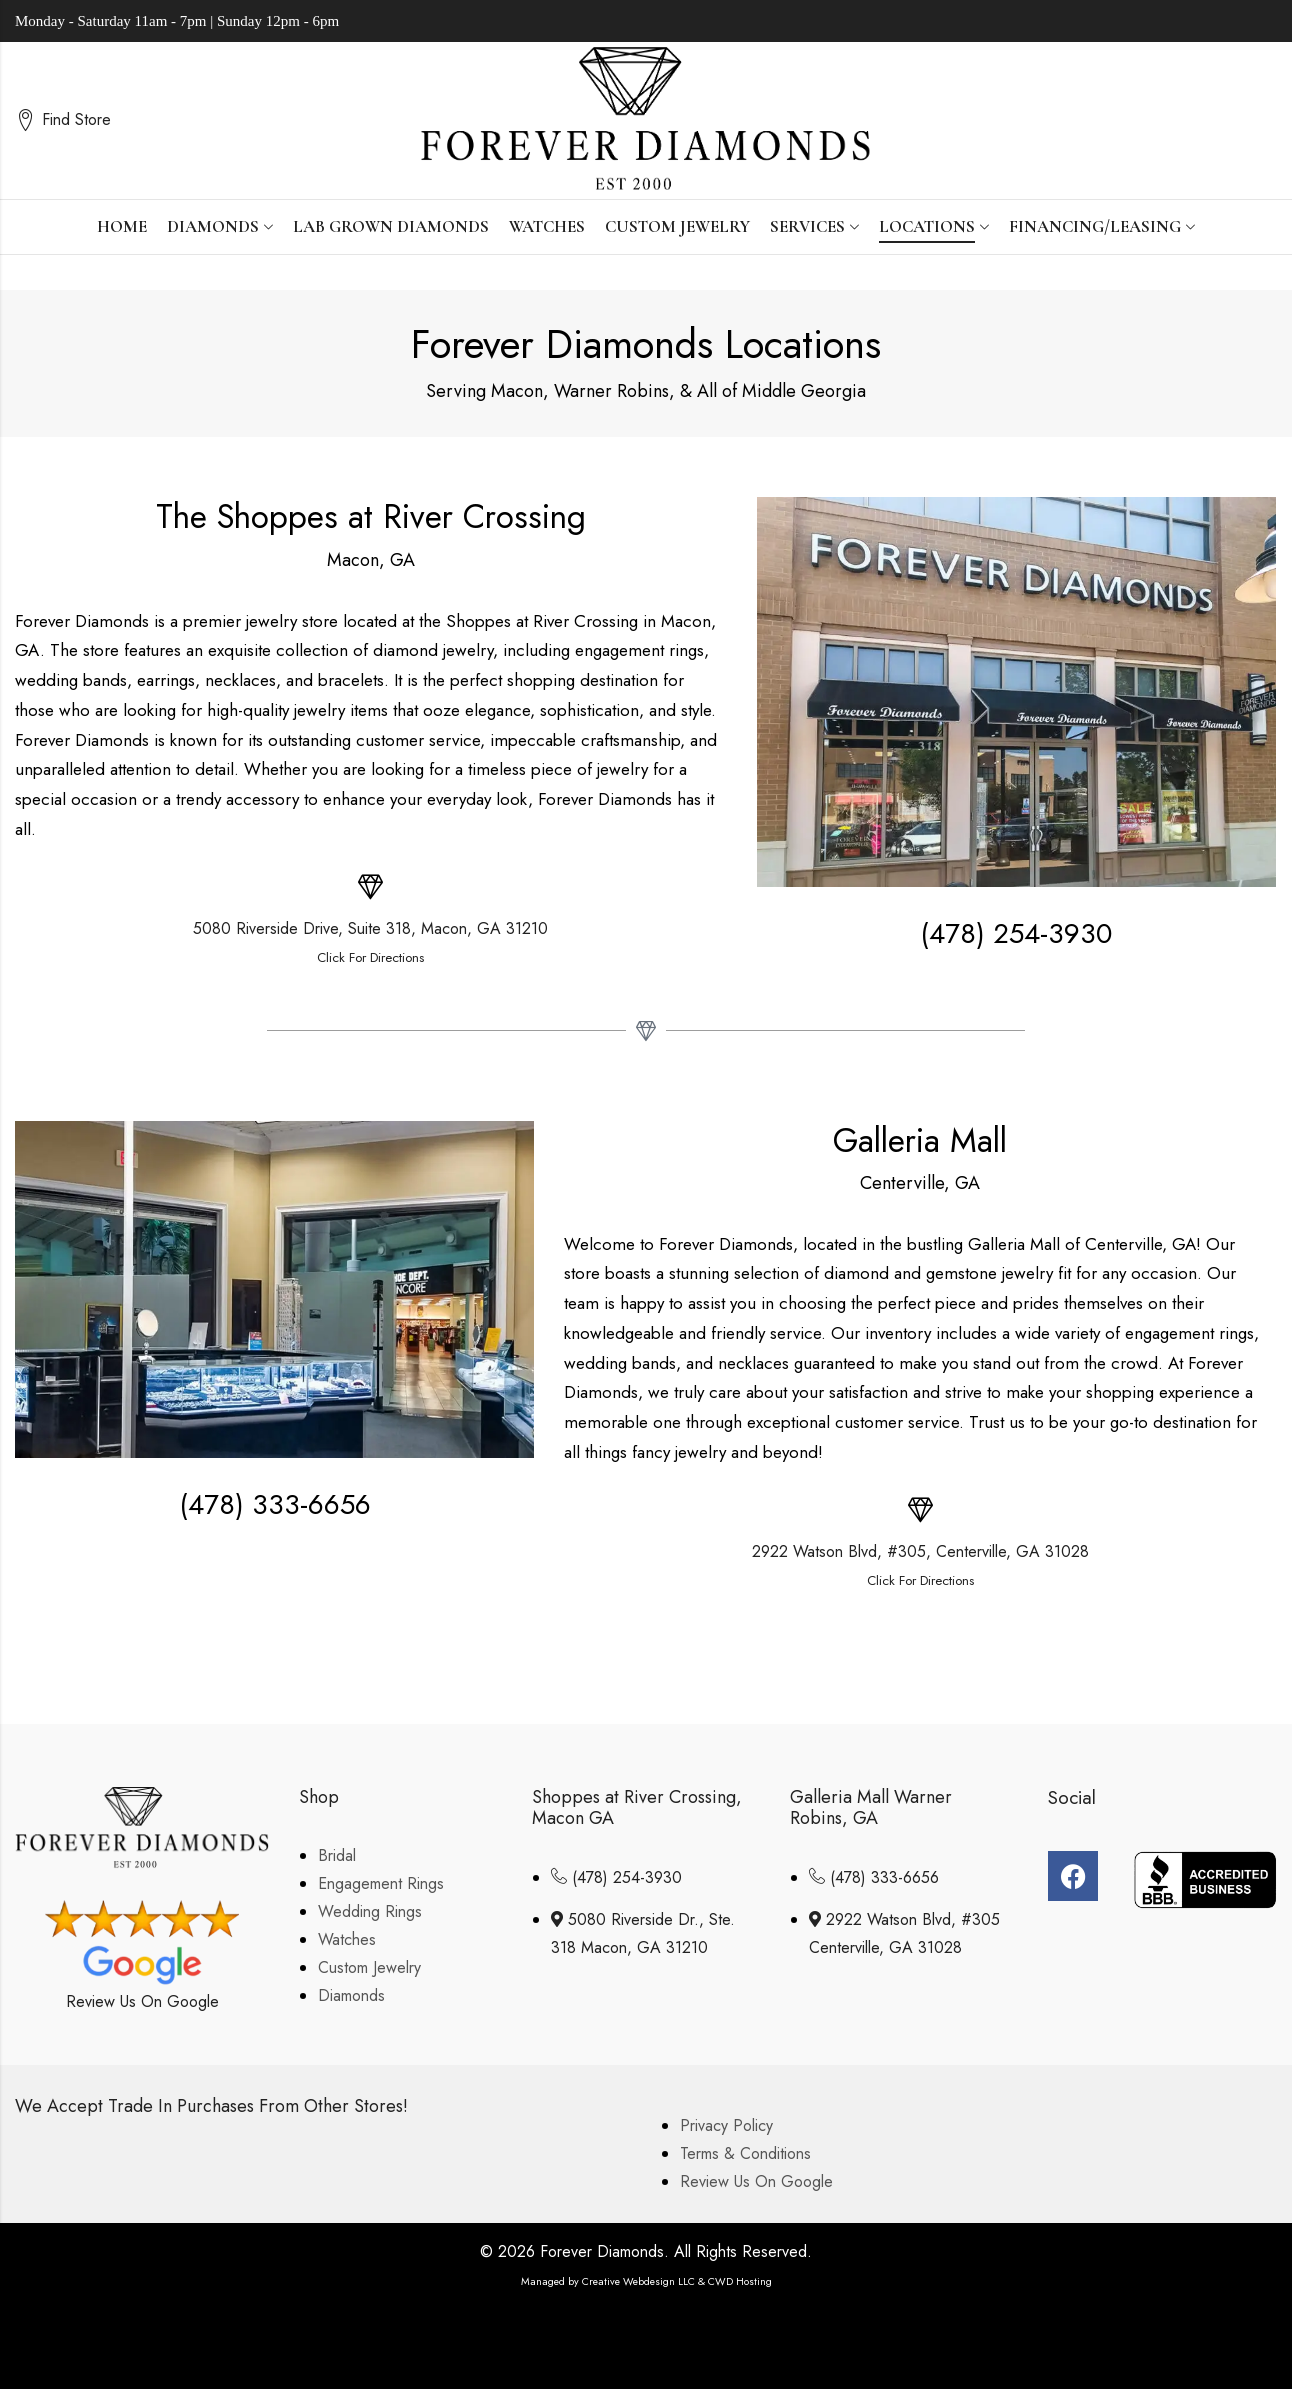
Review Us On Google (142, 2001)
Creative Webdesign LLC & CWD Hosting (677, 2281)
